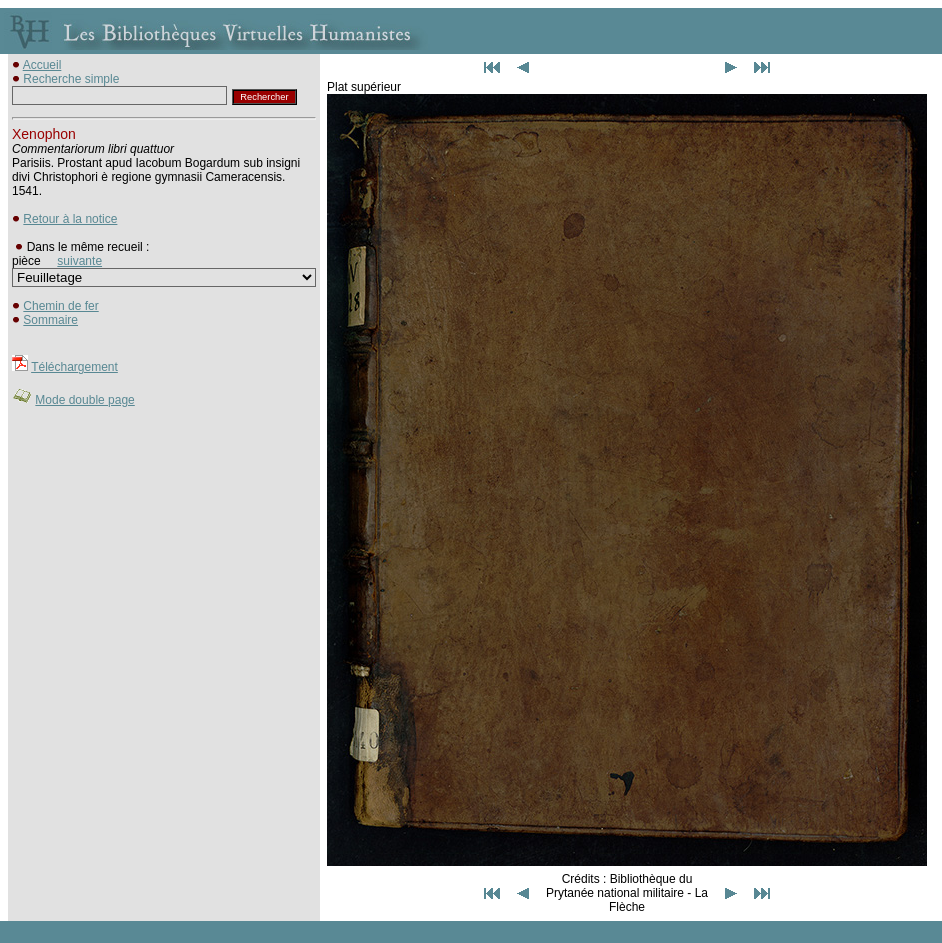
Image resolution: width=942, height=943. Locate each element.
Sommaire (50, 320)
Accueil (42, 65)
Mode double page (84, 400)
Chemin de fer (60, 306)
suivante (79, 261)
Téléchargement (74, 367)
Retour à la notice (70, 219)
